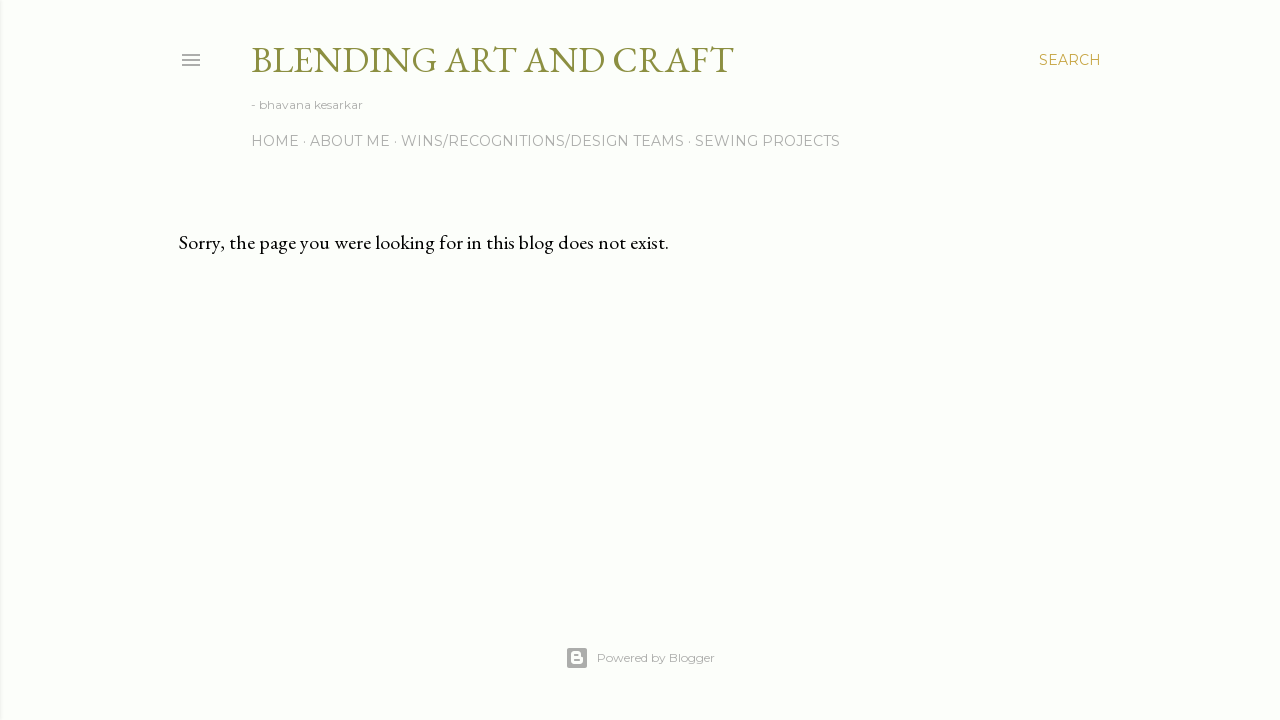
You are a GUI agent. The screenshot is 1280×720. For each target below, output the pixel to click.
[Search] (1070, 60)
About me (350, 141)
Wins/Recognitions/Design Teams (542, 141)
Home (275, 141)
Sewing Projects (767, 141)
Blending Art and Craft (492, 59)
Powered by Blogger (640, 658)
